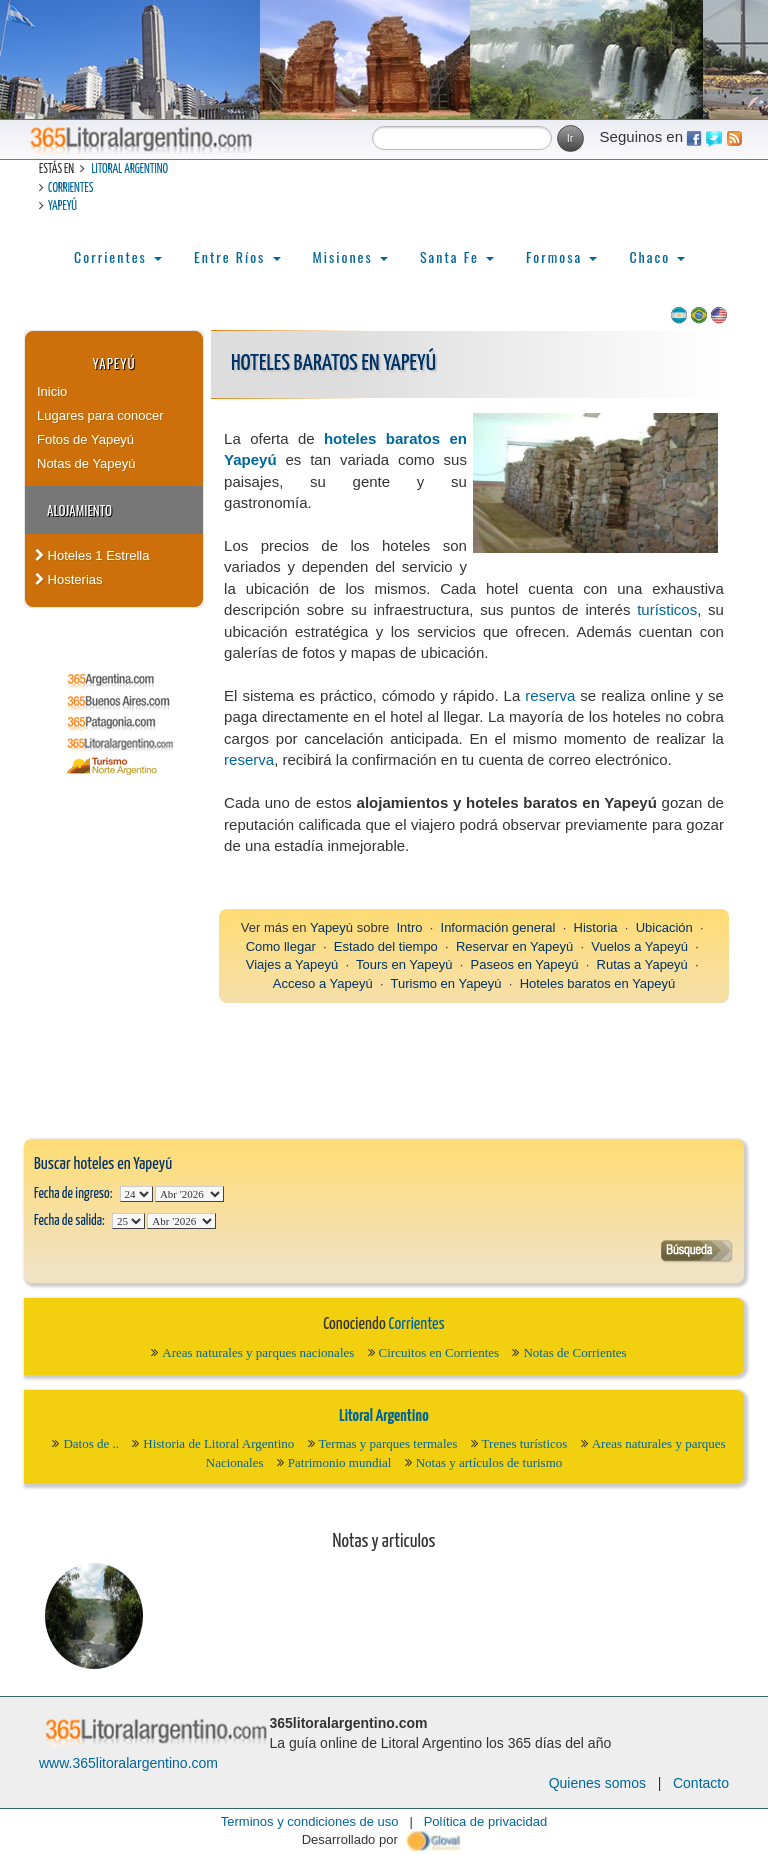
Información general (498, 927)
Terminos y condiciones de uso (310, 1821)
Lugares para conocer (100, 415)
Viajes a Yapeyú (292, 964)
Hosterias (69, 579)
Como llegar (281, 946)
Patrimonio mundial (340, 1462)
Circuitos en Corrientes (439, 1352)
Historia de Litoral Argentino (218, 1443)
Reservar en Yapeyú (514, 946)
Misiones (350, 256)
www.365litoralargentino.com (128, 1763)
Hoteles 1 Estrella (92, 555)
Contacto (701, 1783)
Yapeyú (62, 206)
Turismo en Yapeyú (446, 983)
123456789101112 (189, 1194)
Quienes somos (597, 1783)
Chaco (657, 256)
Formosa (561, 256)
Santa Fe (457, 256)
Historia (596, 927)
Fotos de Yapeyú (85, 439)
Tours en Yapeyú (404, 964)
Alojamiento (79, 510)
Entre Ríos (237, 256)
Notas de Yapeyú (86, 463)
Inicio (52, 391)
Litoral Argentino (129, 169)
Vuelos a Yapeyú (639, 946)
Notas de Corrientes (574, 1352)
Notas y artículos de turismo (489, 1462)
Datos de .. (91, 1443)
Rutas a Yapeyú (642, 964)
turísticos (667, 609)
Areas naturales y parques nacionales (258, 1352)
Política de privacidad (486, 1821)
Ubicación (664, 927)
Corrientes (70, 188)
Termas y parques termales (388, 1443)
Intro (409, 927)
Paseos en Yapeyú (525, 964)
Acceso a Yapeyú (323, 983)
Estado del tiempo (386, 946)
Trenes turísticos (525, 1443)
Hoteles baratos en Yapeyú (598, 983)
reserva (550, 695)
